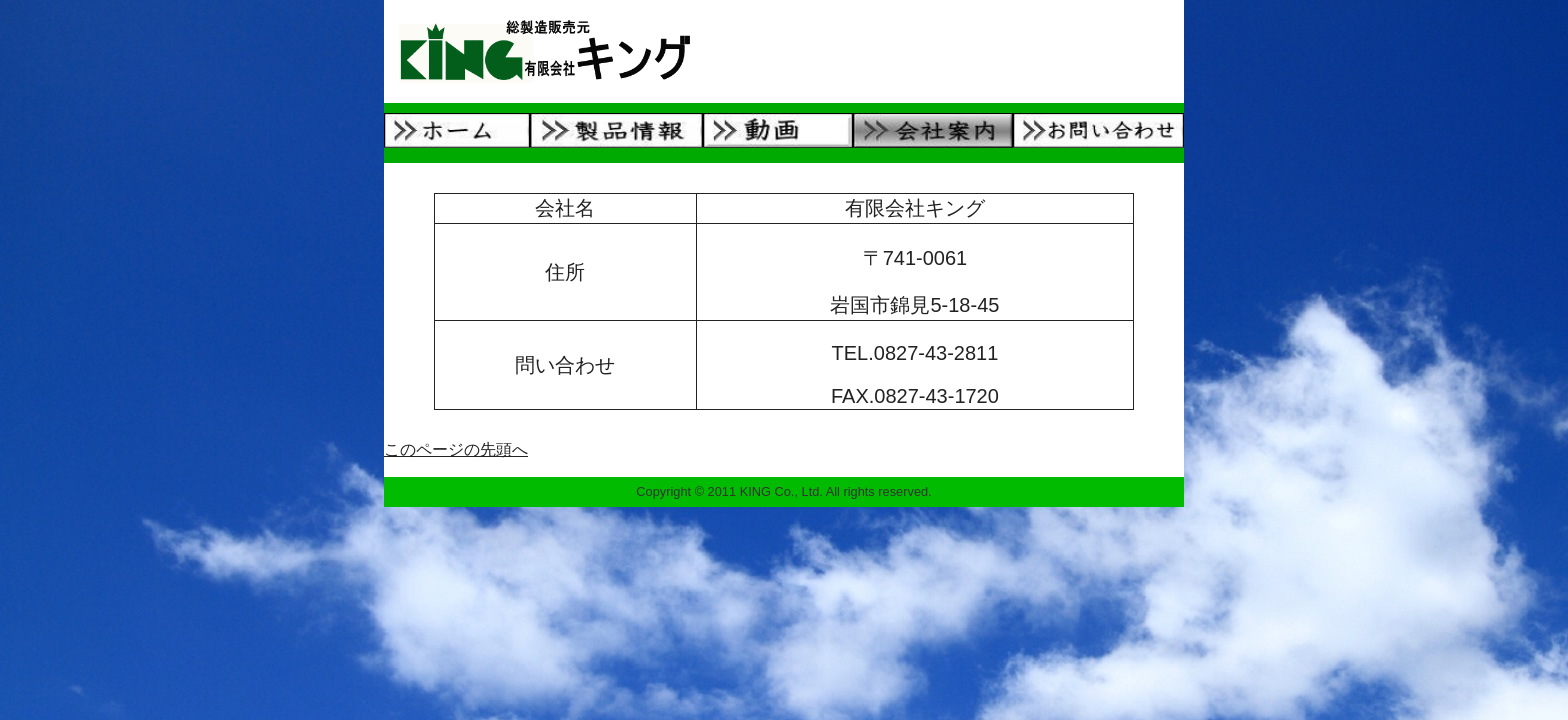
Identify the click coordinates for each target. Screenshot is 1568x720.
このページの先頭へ (456, 449)
